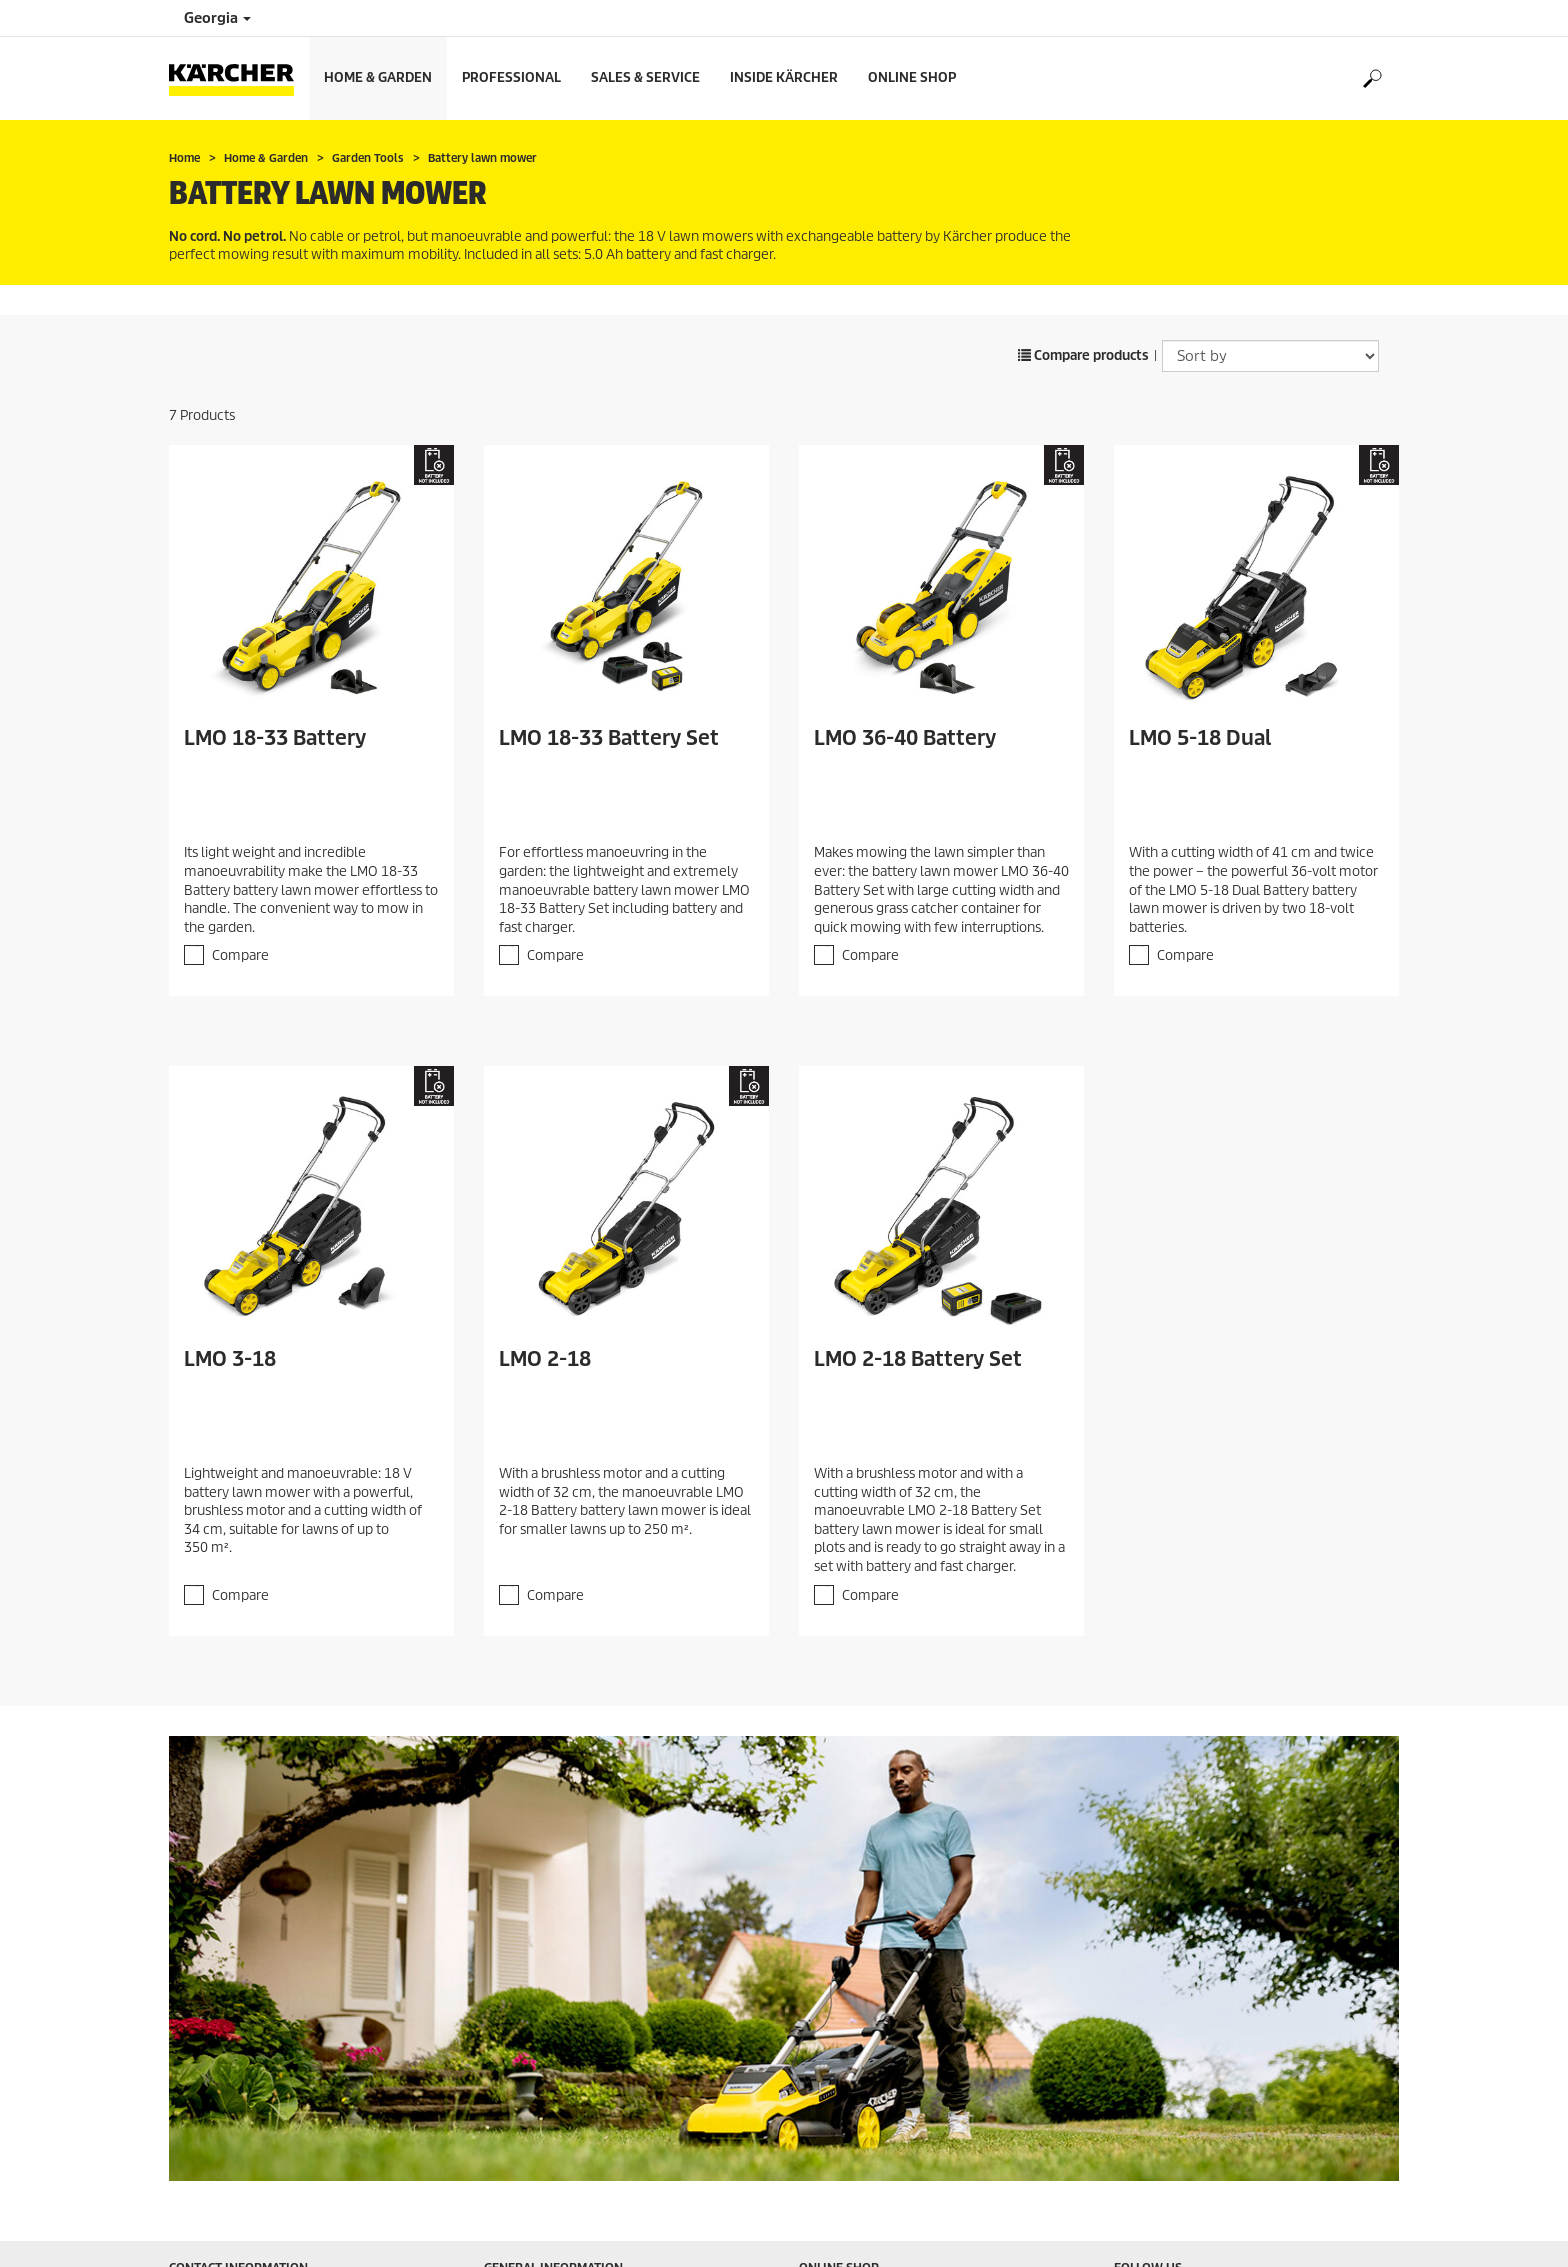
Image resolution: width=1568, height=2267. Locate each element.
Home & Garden (378, 77)
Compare (240, 955)
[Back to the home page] (239, 78)
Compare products (1083, 355)
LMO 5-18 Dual (1200, 738)
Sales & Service (645, 77)
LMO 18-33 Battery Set (609, 738)
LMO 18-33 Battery (275, 738)
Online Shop (912, 77)
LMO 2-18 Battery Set (918, 1359)
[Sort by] (1270, 356)
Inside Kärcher (784, 77)
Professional (511, 77)
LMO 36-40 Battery (905, 738)
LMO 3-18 (230, 1359)
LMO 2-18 (545, 1359)
